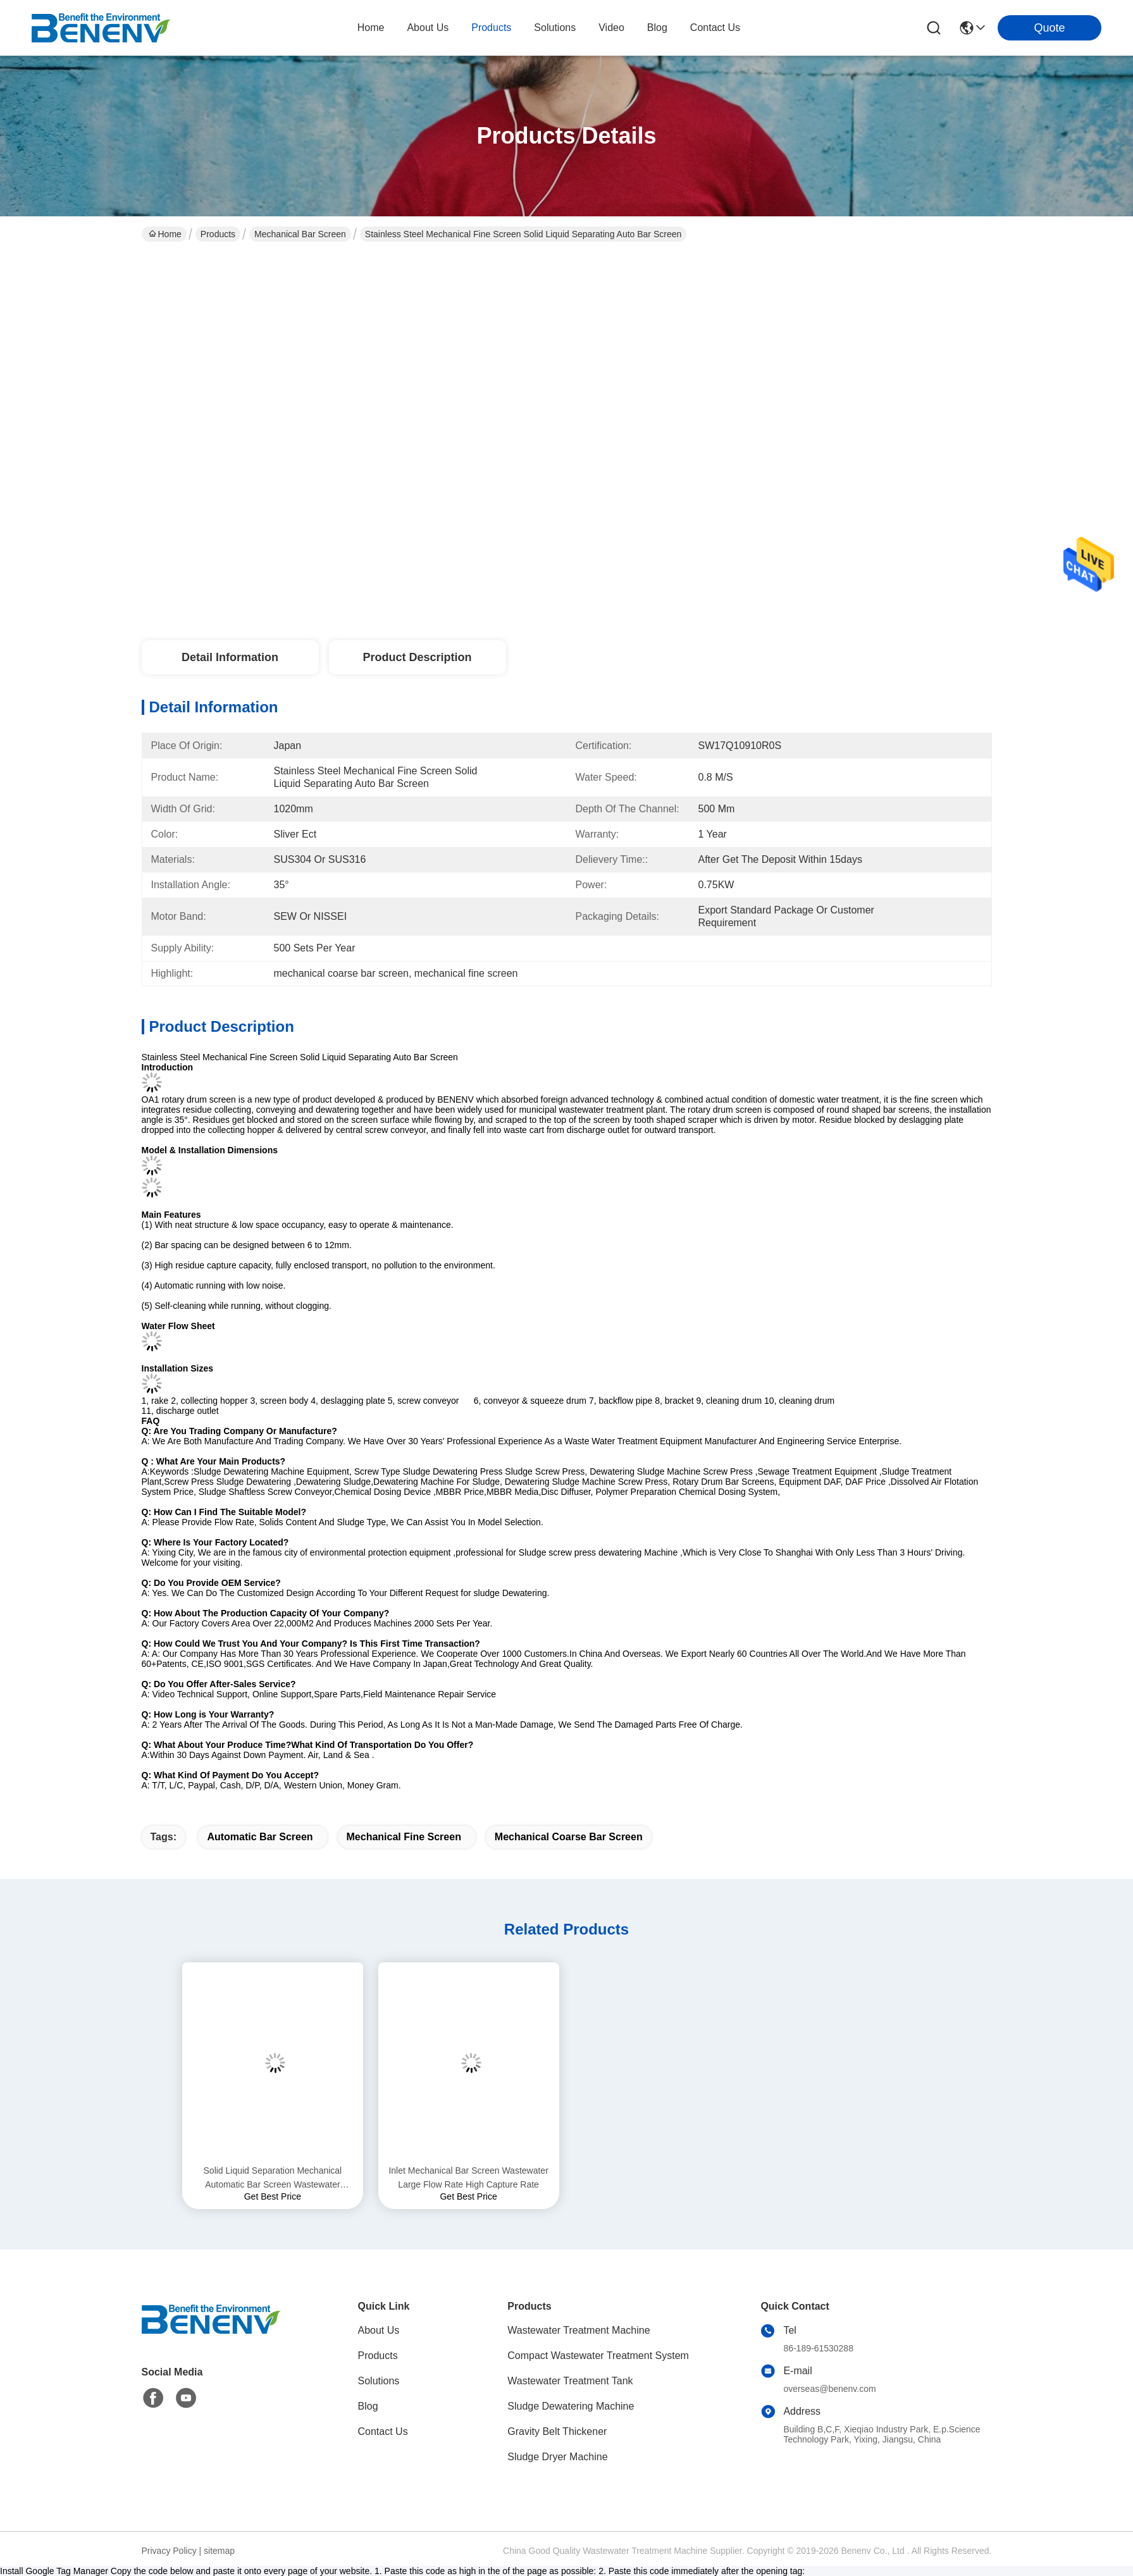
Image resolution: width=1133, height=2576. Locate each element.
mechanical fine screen (404, 1836)
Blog (368, 2406)
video (611, 27)
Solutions (379, 2380)
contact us (715, 27)
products (491, 27)
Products (218, 234)
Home (371, 27)
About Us (379, 2330)
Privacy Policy (169, 2551)
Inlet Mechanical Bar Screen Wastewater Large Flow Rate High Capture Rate (468, 2177)
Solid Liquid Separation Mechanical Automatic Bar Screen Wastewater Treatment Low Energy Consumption (272, 2178)
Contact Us (383, 2431)
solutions (555, 27)
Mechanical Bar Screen (300, 234)
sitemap (219, 2551)
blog (657, 27)
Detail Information (230, 657)
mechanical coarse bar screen (569, 1836)
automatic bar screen (260, 1836)
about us (428, 27)
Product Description (416, 657)
